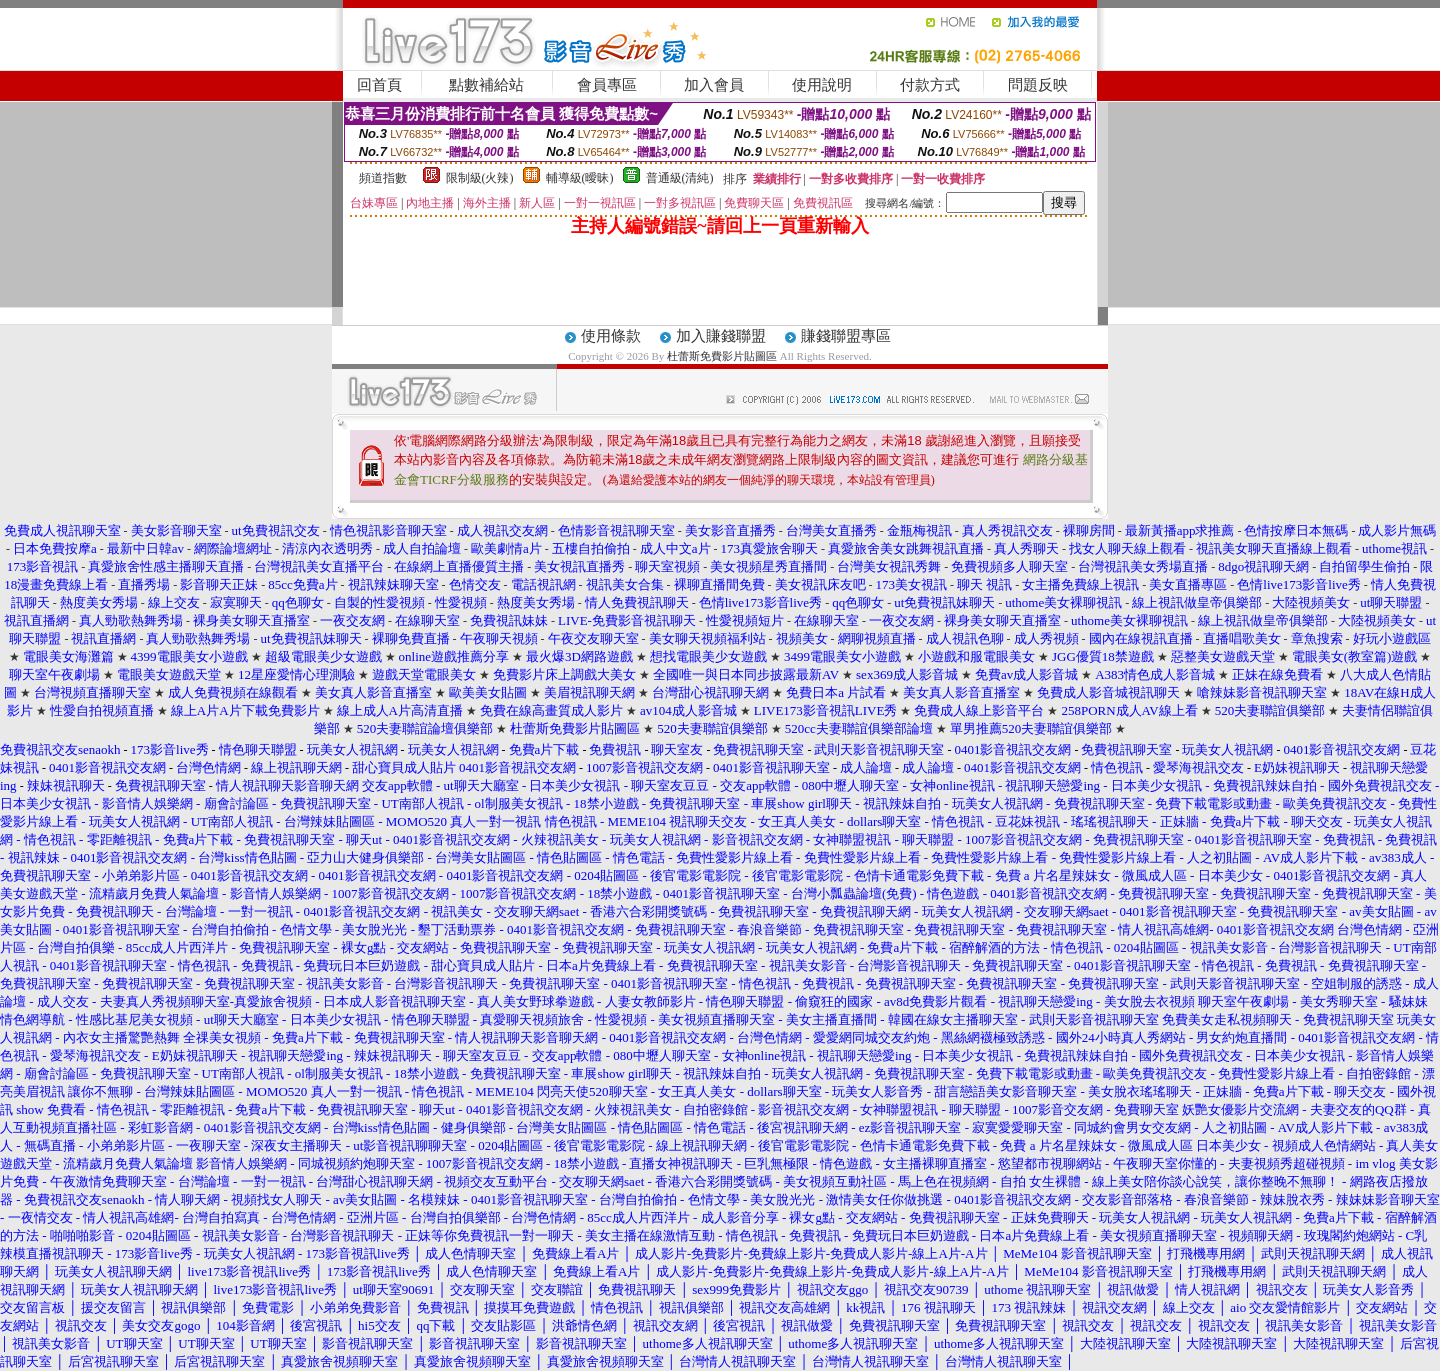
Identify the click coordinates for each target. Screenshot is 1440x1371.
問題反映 (1038, 85)
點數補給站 (486, 85)
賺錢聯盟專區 (846, 336)
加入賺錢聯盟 (721, 336)
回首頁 (379, 85)
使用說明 (822, 85)
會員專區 (607, 85)
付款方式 (930, 85)
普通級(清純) (680, 178)
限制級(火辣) (480, 178)
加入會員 (714, 85)
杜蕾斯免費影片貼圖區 (722, 356)
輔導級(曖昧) (580, 178)
